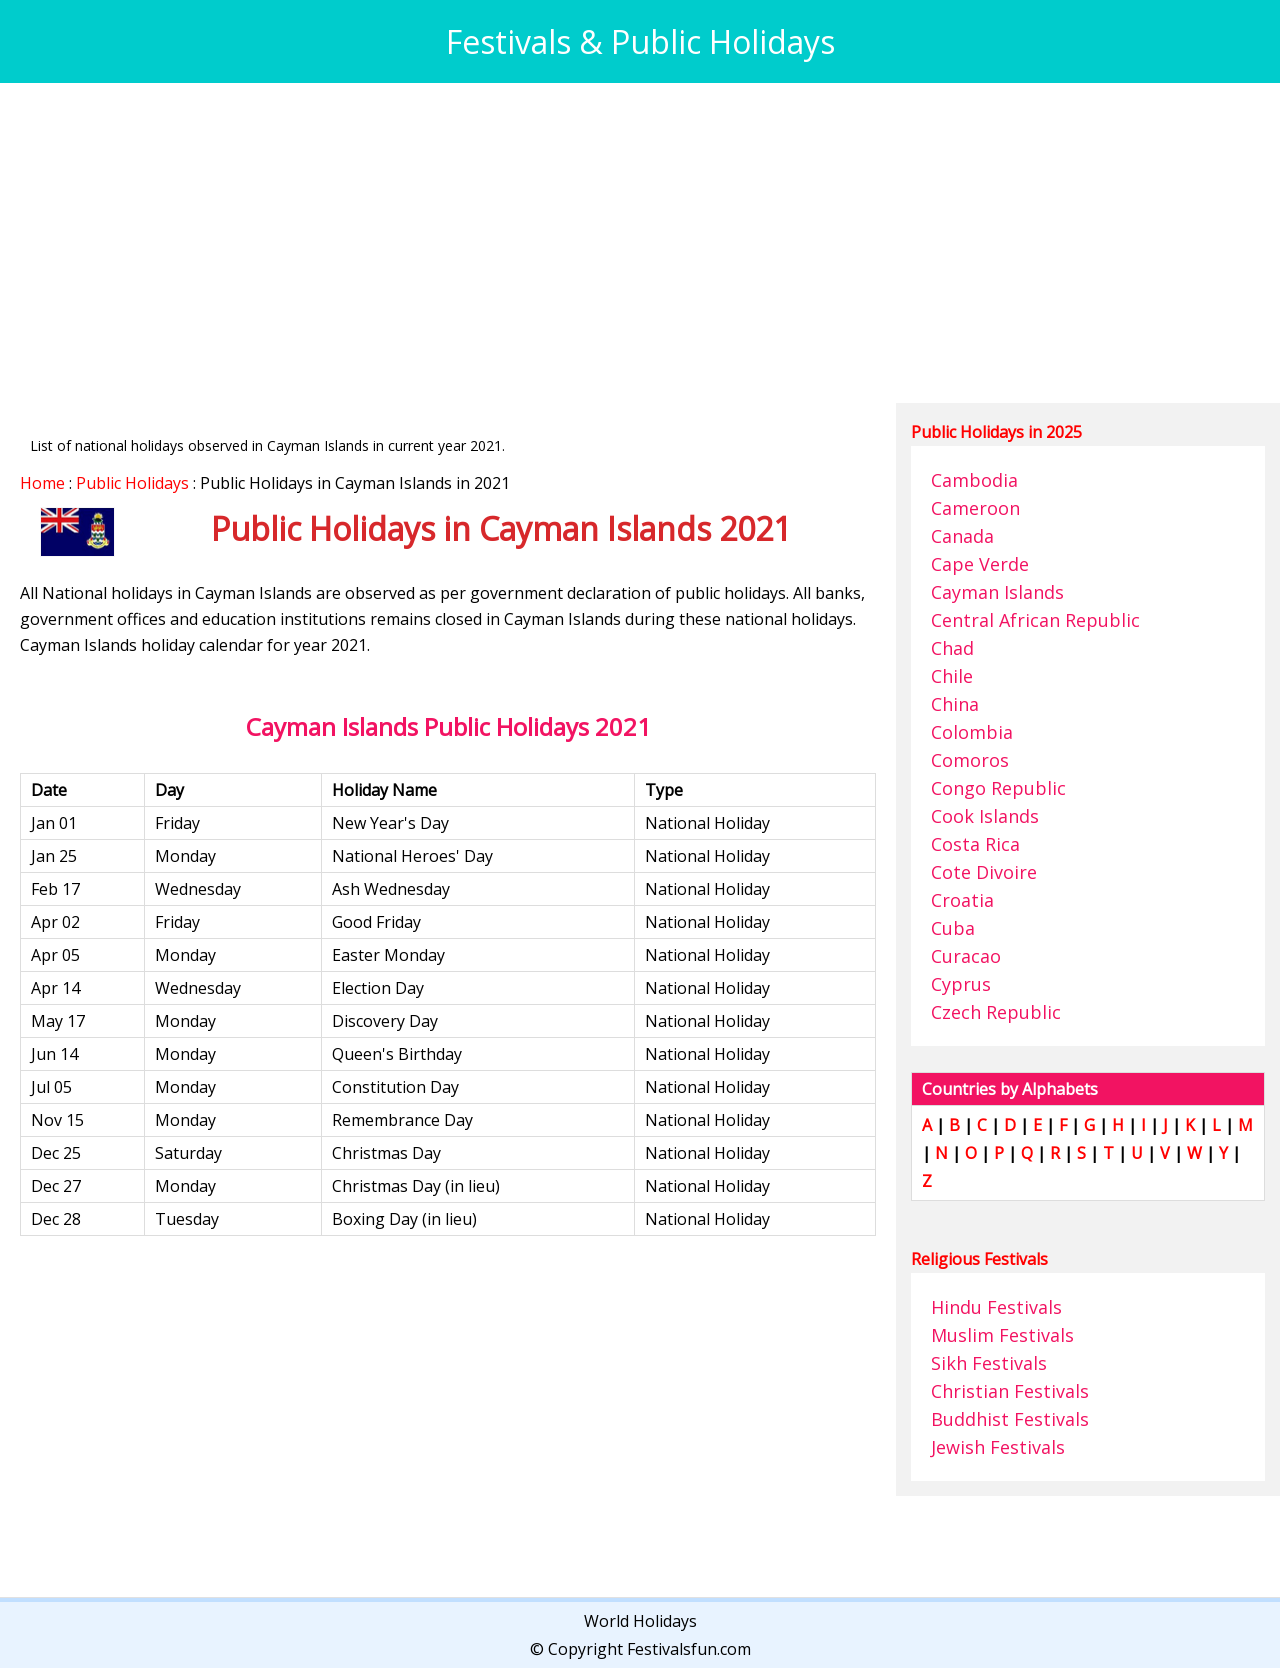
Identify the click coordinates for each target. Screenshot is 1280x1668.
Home (42, 483)
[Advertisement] (620, 243)
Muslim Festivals (1002, 1335)
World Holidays (640, 1621)
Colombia (972, 732)
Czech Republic (996, 1012)
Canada (962, 536)
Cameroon (975, 508)
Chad (952, 648)
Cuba (953, 928)
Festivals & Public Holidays (640, 41)
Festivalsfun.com (689, 1649)
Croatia (962, 900)
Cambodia (974, 480)
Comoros (970, 760)
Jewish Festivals (998, 1447)
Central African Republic (1035, 620)
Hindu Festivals (996, 1307)
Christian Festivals (1010, 1391)
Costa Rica (975, 844)
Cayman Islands (997, 592)
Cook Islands (985, 816)
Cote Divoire (984, 872)
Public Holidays (132, 483)
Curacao (966, 956)
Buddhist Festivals (1010, 1419)
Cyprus (961, 984)
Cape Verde (980, 564)
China (955, 704)
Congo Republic (998, 788)
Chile (952, 676)
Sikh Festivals (989, 1363)
